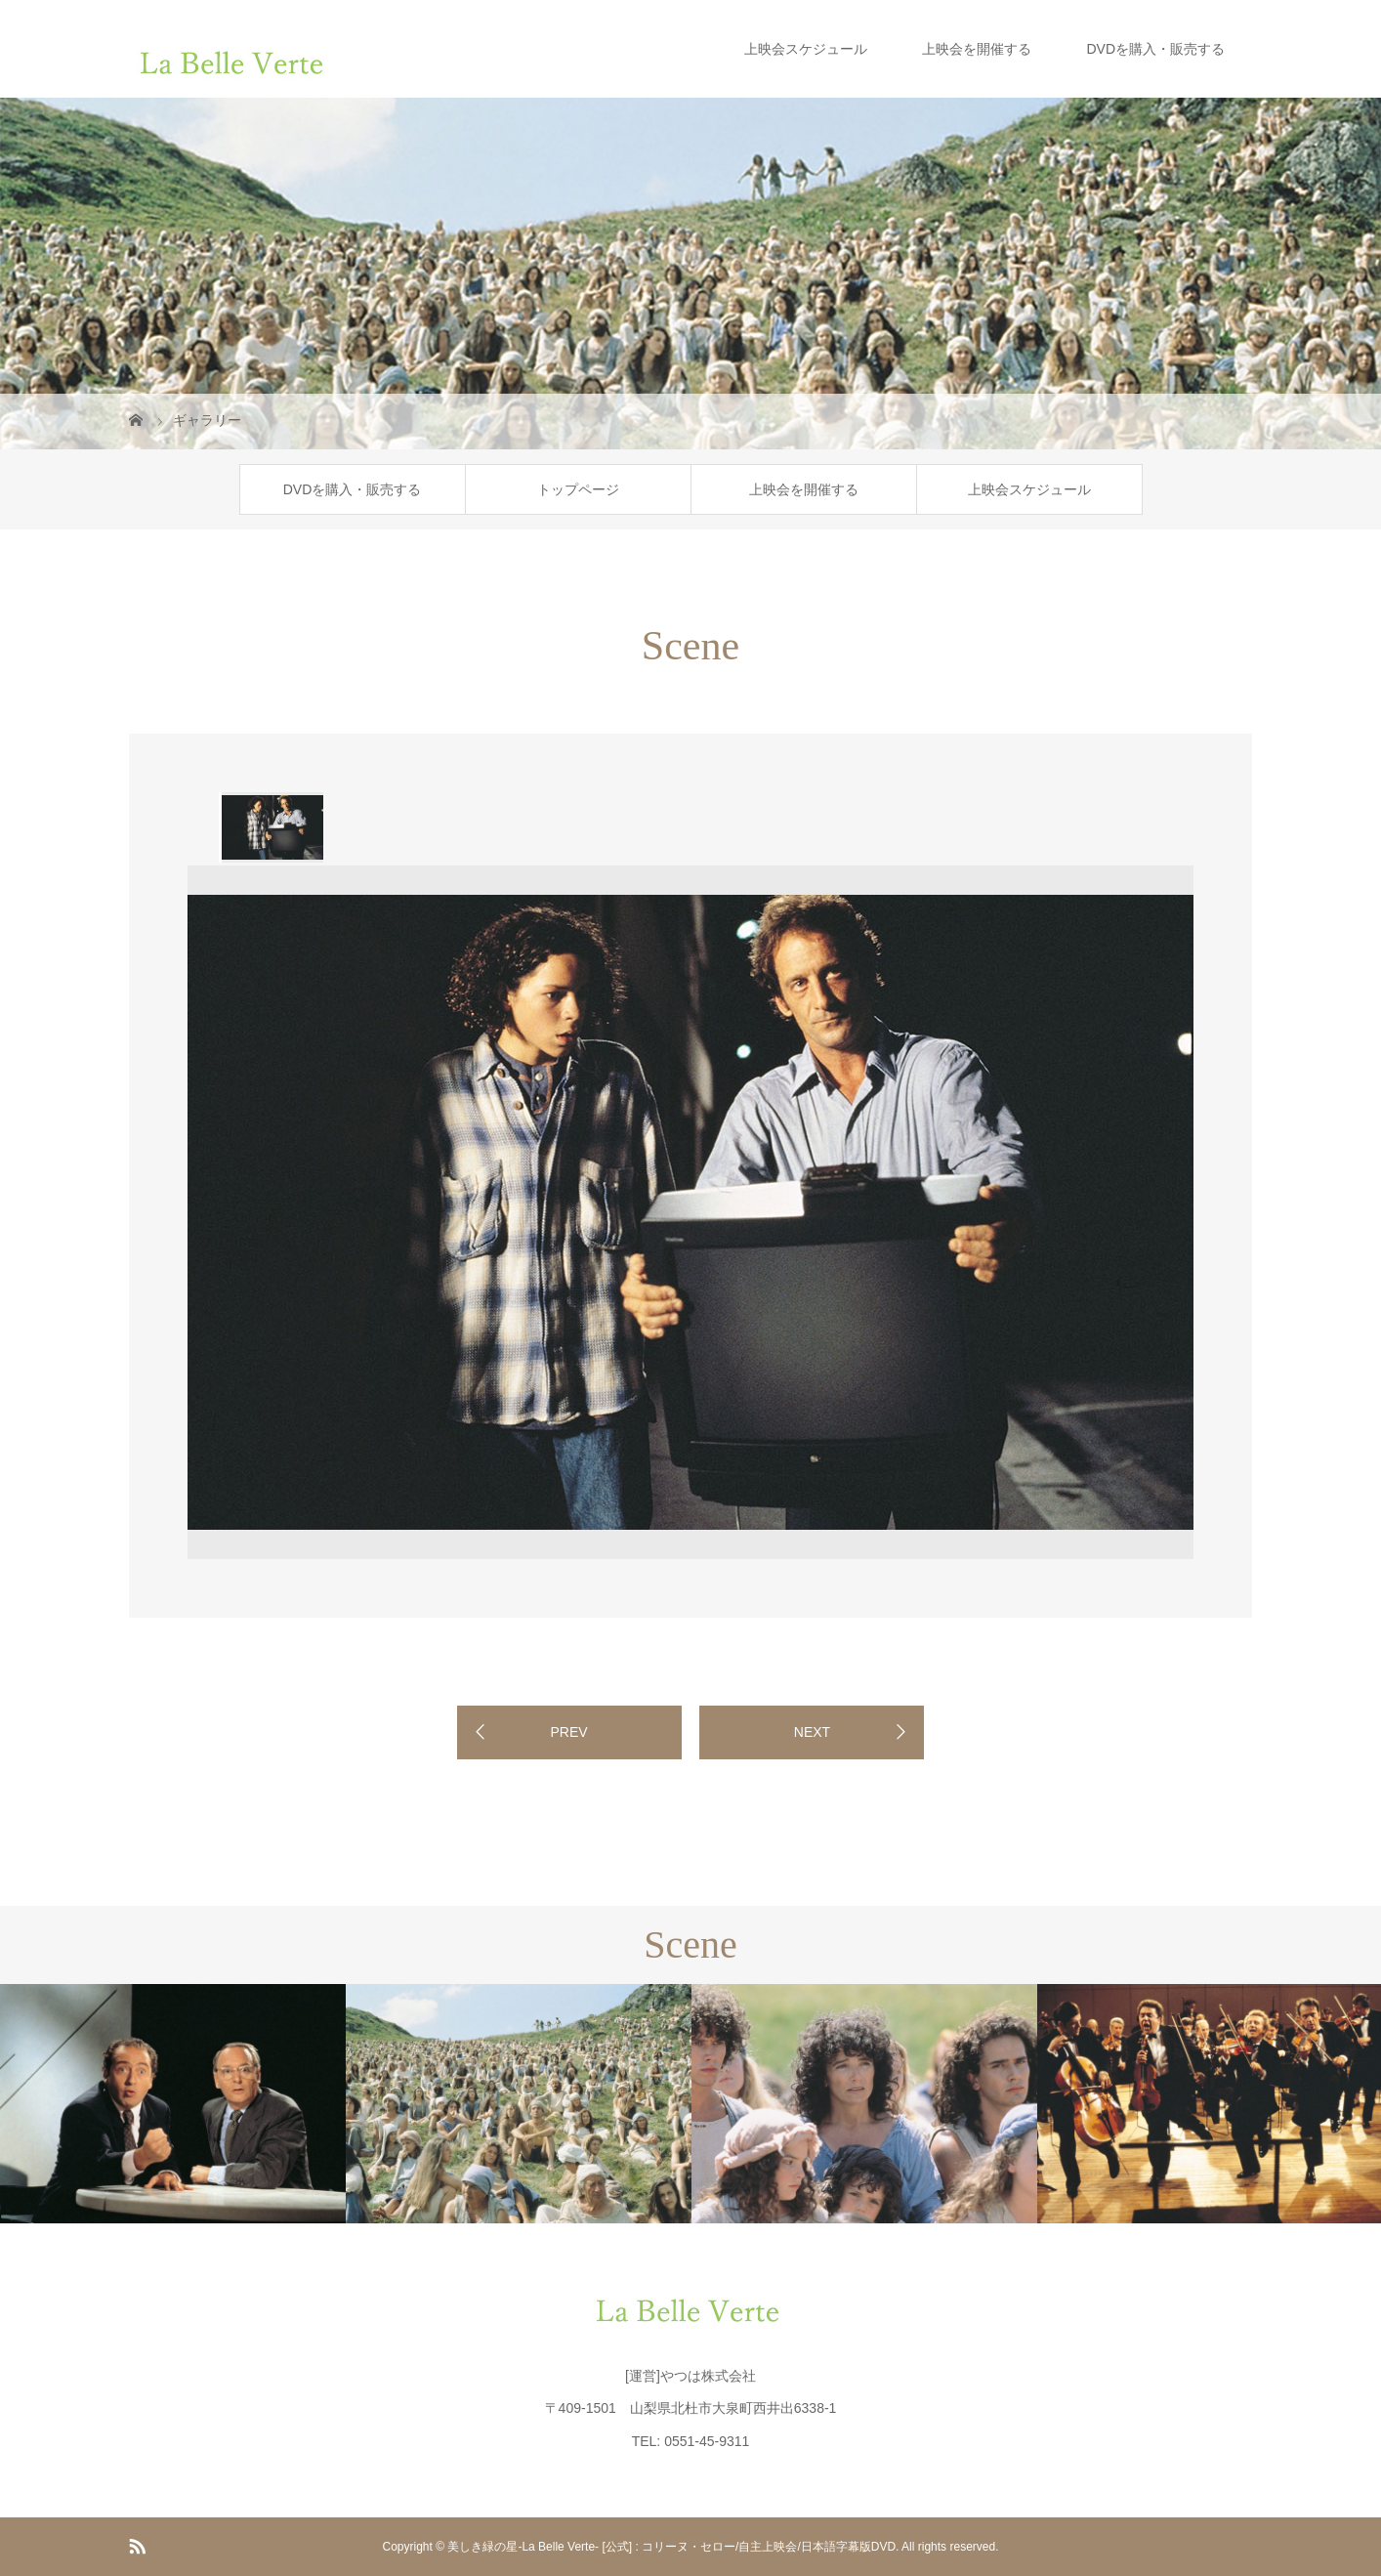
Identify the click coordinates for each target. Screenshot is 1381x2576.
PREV (568, 1732)
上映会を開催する (976, 49)
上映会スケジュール (805, 49)
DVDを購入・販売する (1155, 49)
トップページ (578, 489)
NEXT (812, 1732)
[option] (271, 827)
